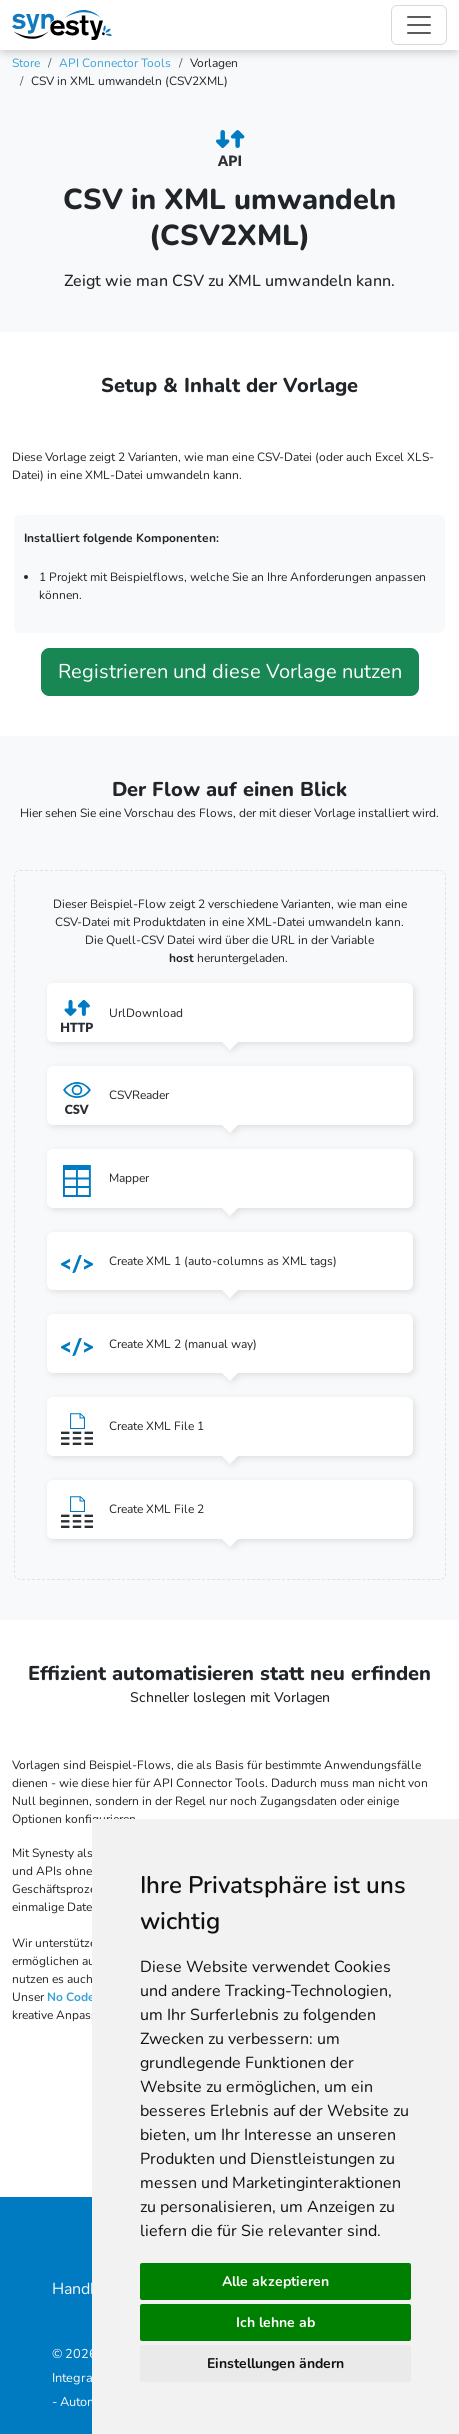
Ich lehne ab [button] (275, 2322)
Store (26, 63)
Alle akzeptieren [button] (275, 2281)
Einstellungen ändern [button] (275, 2363)
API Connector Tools (115, 63)
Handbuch (88, 2289)
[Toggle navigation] (419, 25)
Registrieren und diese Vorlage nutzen (230, 671)
